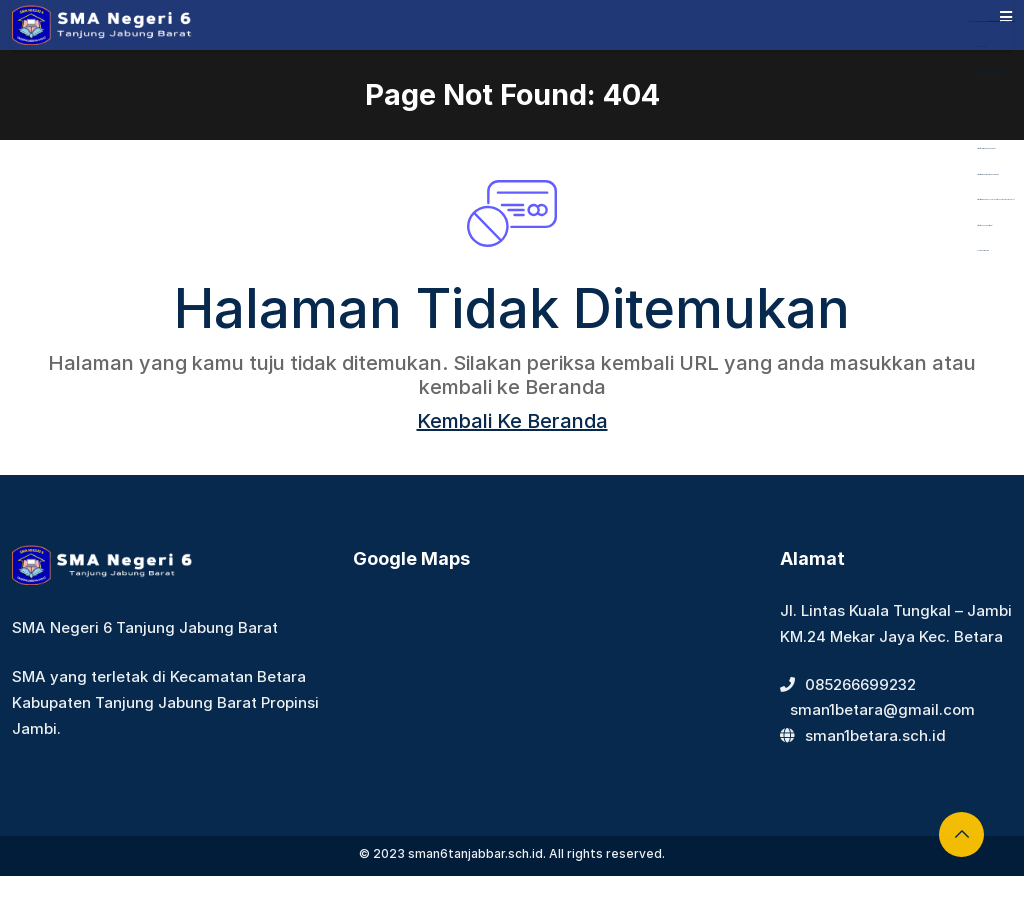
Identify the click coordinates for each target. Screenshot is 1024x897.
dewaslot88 (981, 46)
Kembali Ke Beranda (512, 421)
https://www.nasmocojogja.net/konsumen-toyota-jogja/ (995, 199)
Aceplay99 (981, 97)
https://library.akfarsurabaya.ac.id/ (987, 21)
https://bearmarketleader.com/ (986, 148)
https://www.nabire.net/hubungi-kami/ (987, 174)
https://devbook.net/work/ (984, 225)
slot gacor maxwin (983, 250)
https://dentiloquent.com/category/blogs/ (990, 72)
